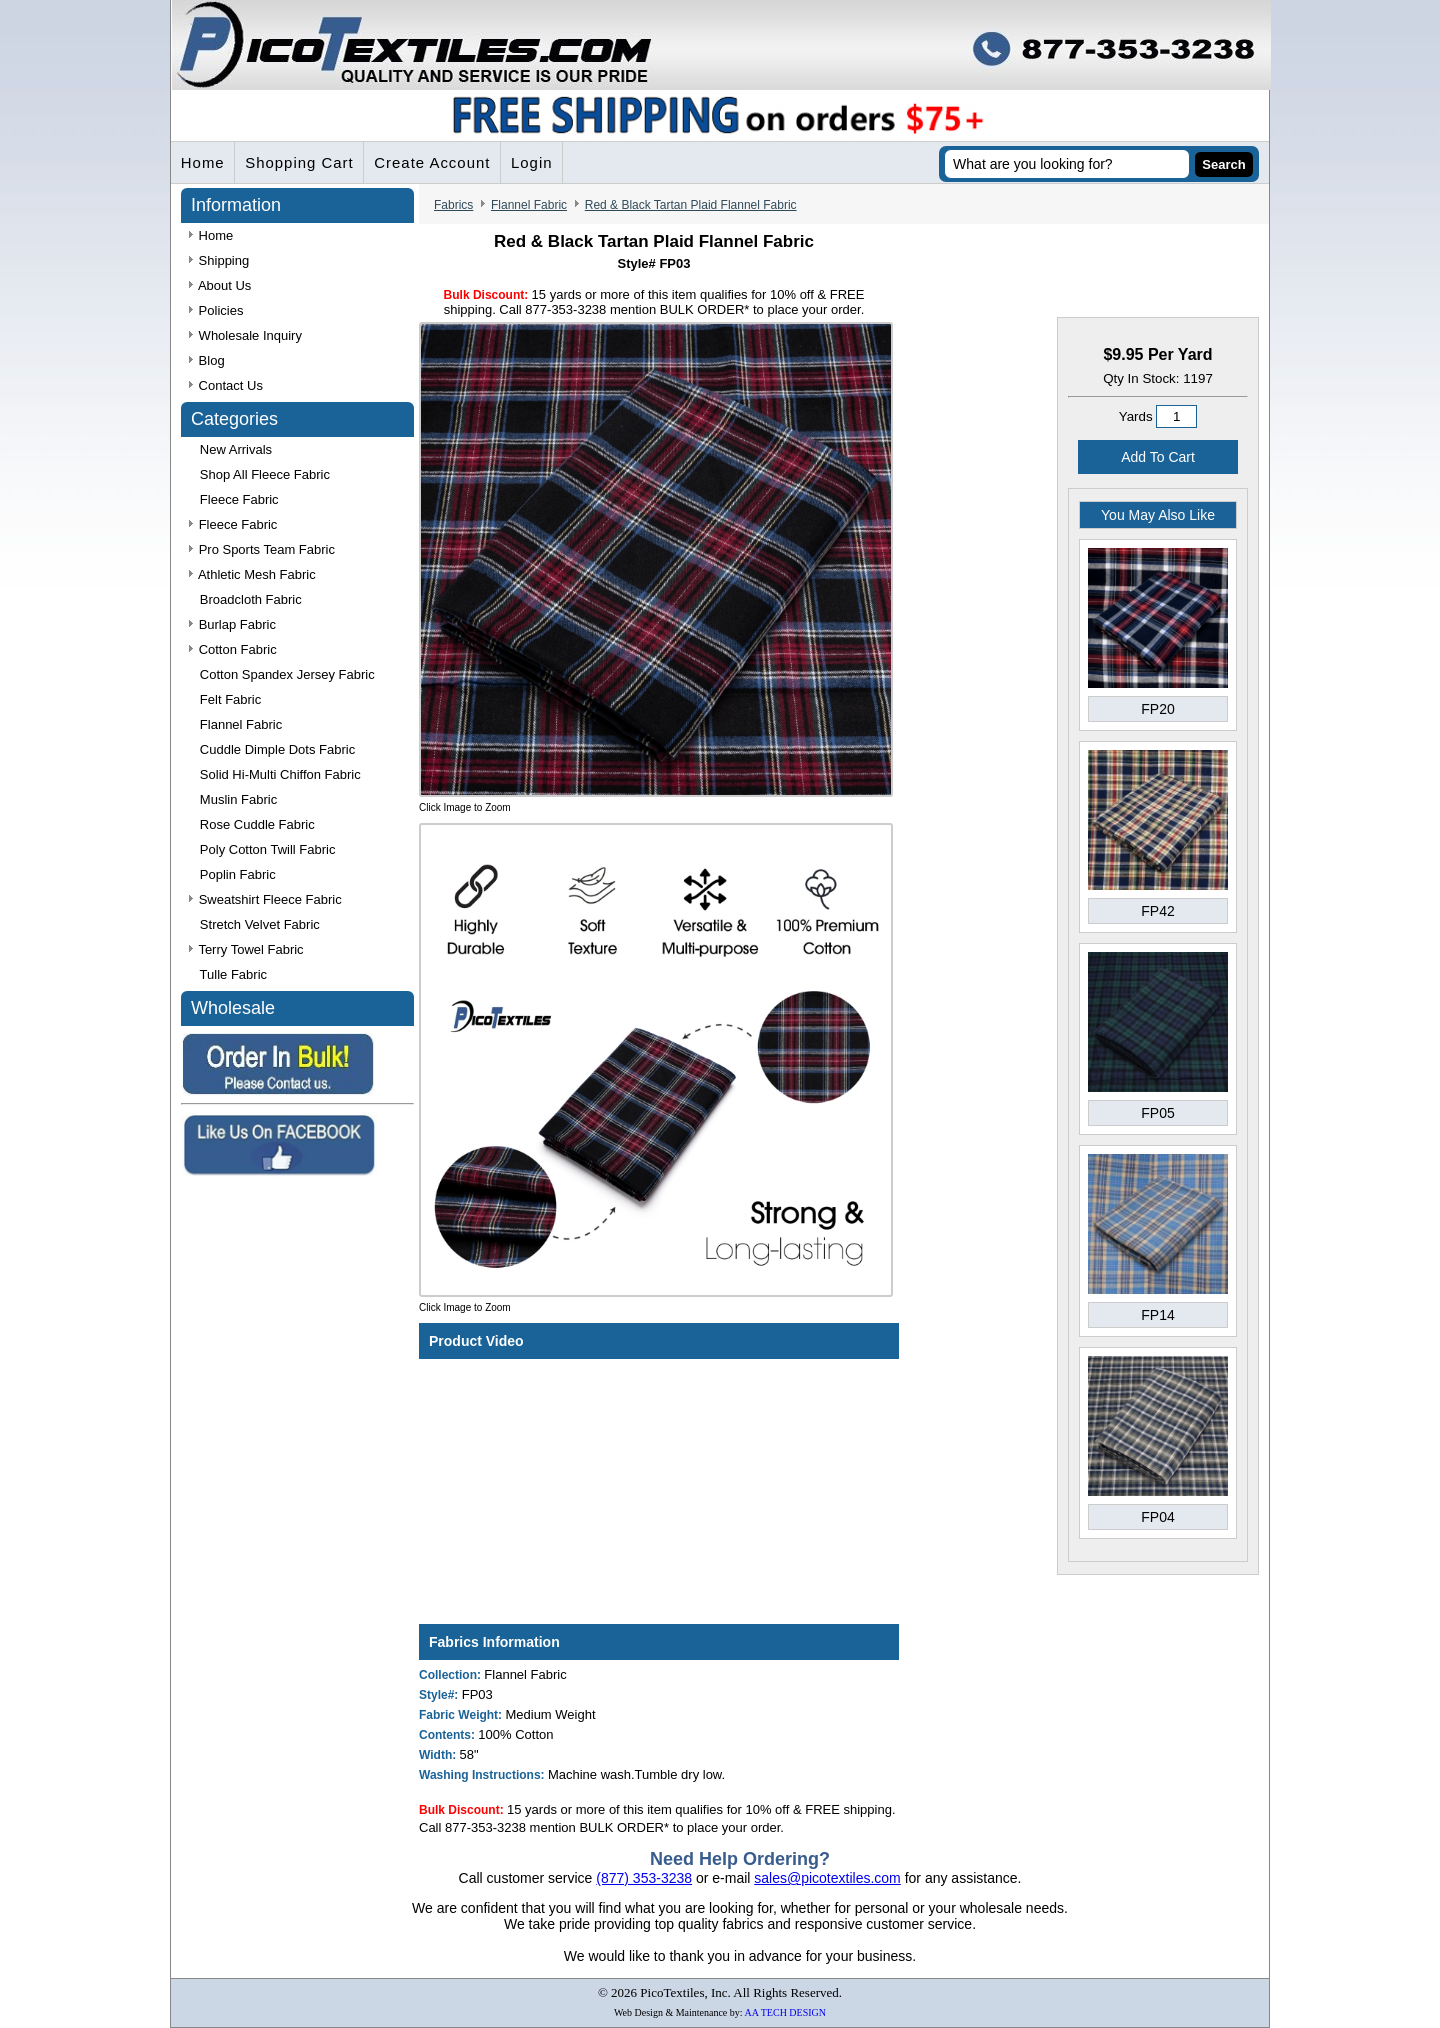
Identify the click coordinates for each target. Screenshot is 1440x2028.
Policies (216, 311)
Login (534, 163)
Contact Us (226, 386)
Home (203, 163)
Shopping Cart (300, 163)
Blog (207, 361)
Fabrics (453, 206)
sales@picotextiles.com (827, 1878)
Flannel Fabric (529, 206)
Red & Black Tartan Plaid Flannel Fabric (691, 206)
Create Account (434, 163)
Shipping (219, 261)
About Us (220, 286)
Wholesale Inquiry (245, 336)
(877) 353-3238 (644, 1878)
